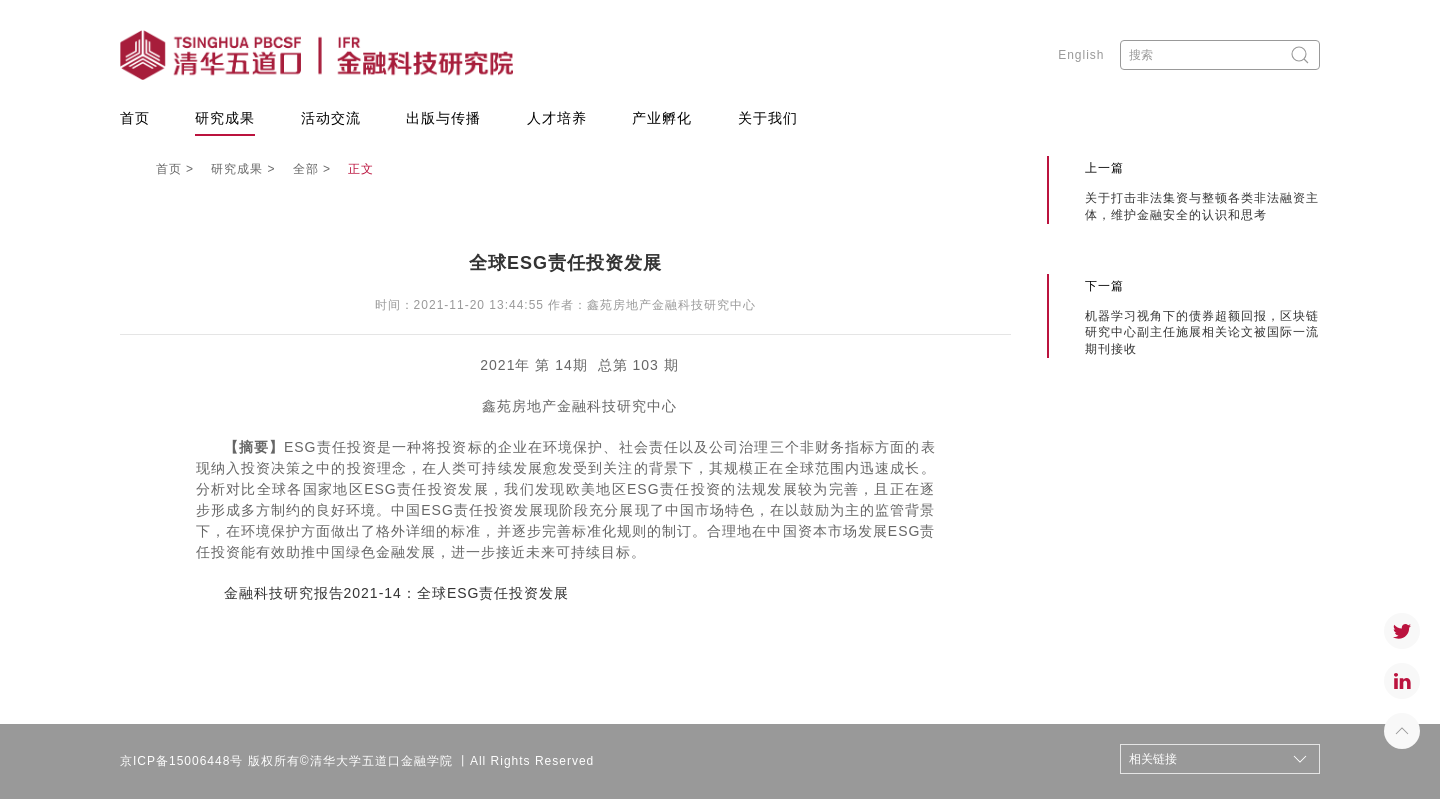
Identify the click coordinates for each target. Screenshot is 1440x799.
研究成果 (225, 118)
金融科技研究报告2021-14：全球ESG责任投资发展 (397, 593)
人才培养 (557, 118)
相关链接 (1153, 759)
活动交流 (331, 118)
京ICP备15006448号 (181, 761)
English (1081, 55)
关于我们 (768, 118)
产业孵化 (662, 118)
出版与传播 (443, 118)
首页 (135, 118)
